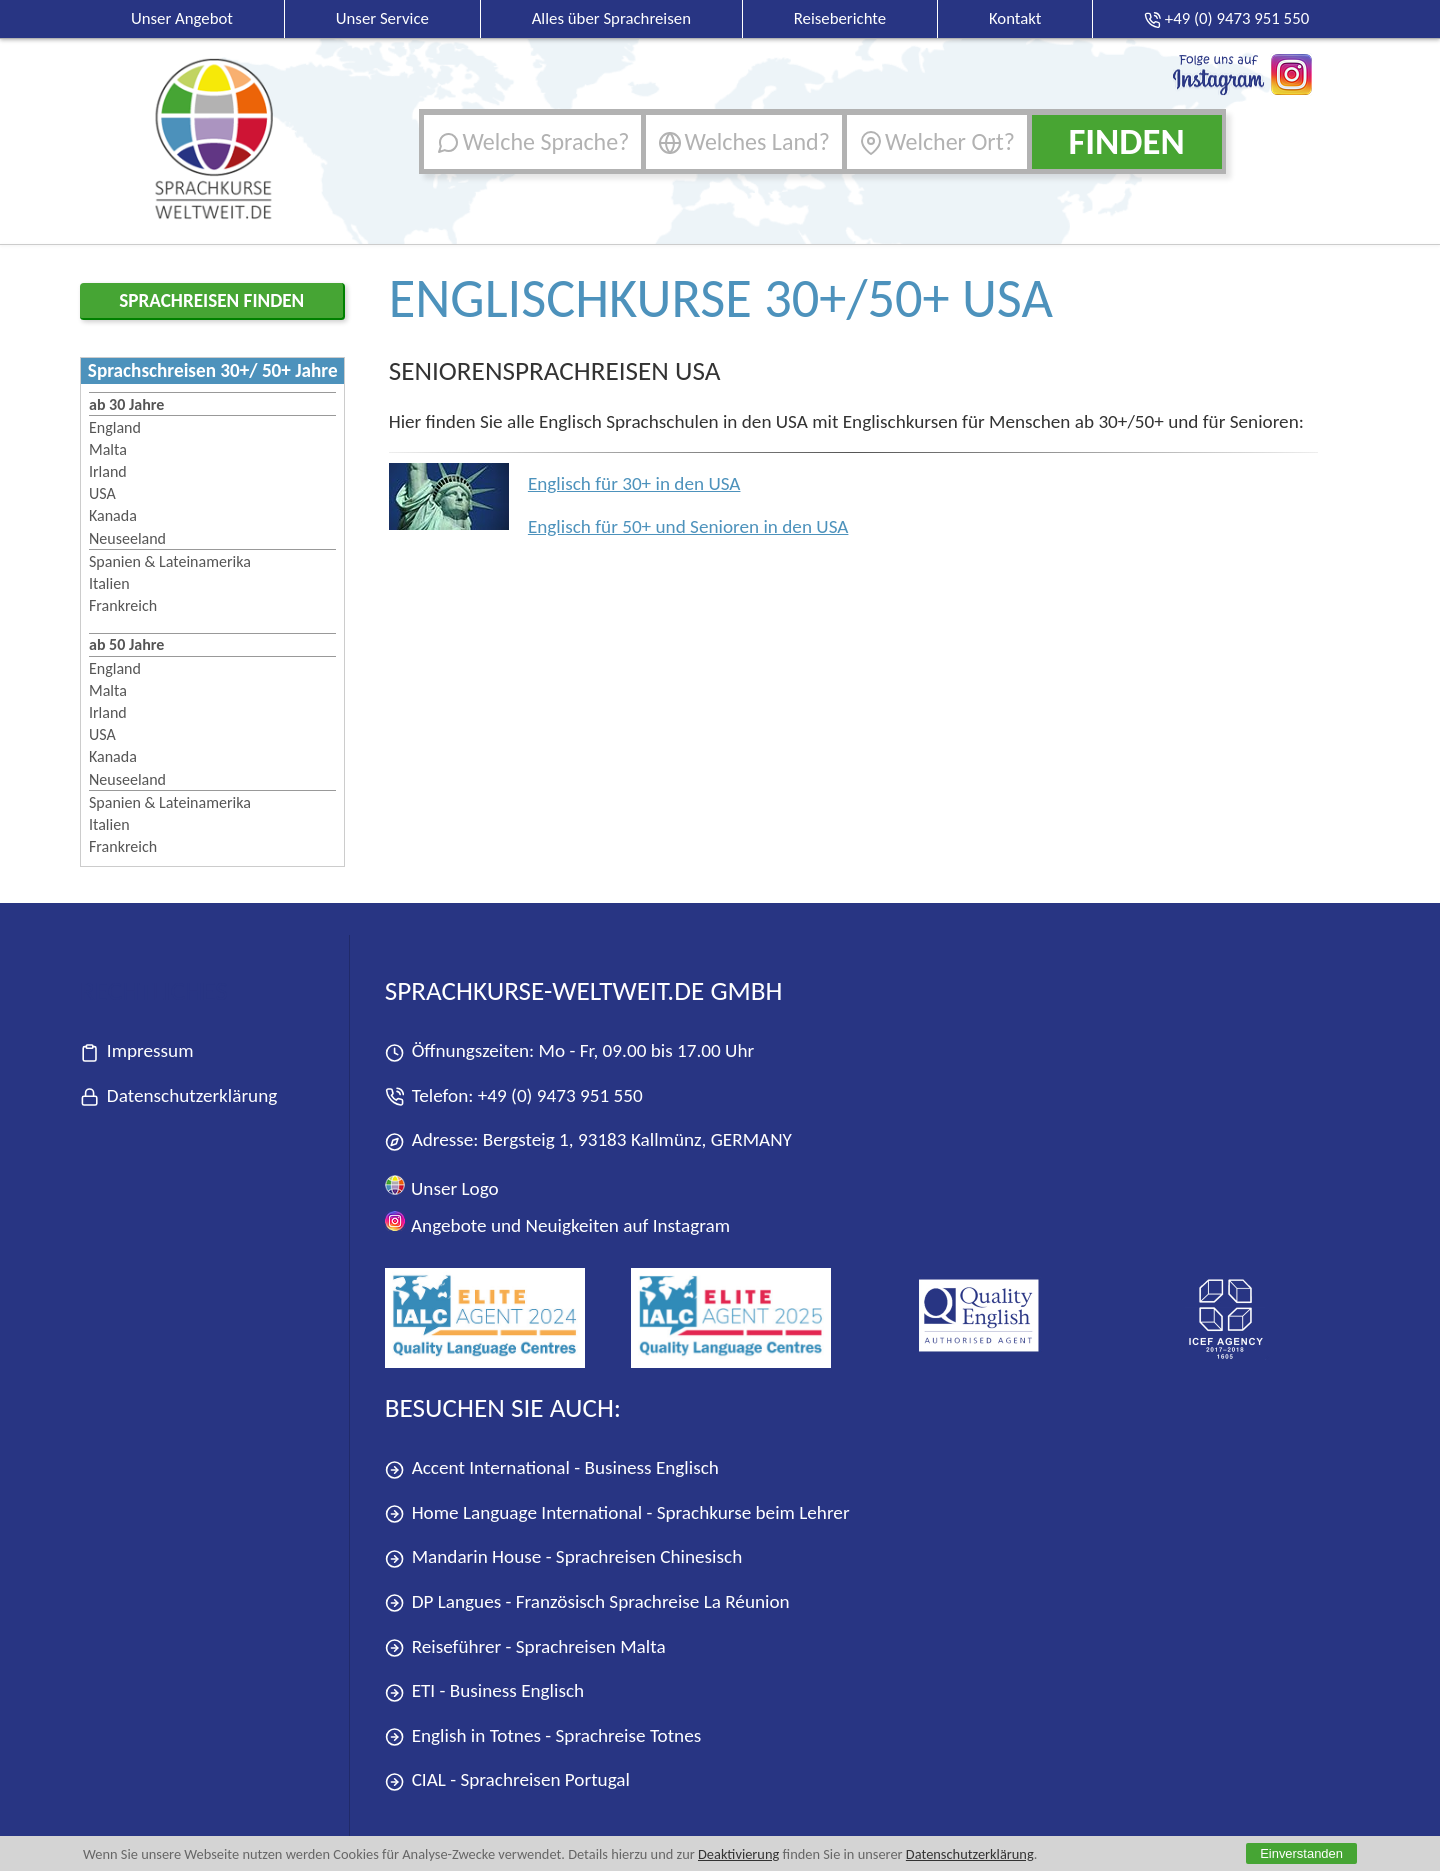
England (115, 427)
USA (102, 493)
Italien (109, 583)
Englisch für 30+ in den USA (634, 483)
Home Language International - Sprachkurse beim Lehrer (617, 1513)
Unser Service (382, 18)
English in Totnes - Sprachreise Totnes (543, 1736)
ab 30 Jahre (126, 404)
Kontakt (1015, 18)
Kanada (113, 515)
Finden (1126, 141)
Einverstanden (1301, 1853)
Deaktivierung (738, 1854)
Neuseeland (127, 538)
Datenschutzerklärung (970, 1854)
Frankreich (123, 605)
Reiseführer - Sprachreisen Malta (525, 1647)
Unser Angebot (182, 18)
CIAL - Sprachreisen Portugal (507, 1780)
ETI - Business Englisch (484, 1691)
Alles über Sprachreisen (611, 18)
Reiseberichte (840, 18)
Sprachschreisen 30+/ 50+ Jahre (213, 370)
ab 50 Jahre (126, 644)
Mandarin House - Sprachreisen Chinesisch (563, 1557)
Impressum (137, 1051)
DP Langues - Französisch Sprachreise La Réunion (587, 1602)
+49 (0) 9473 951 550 (560, 1095)
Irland (108, 471)
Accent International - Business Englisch (552, 1468)
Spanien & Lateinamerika (170, 561)
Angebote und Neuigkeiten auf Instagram (557, 1223)
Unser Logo (442, 1187)
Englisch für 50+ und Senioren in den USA (688, 526)
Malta (108, 449)
